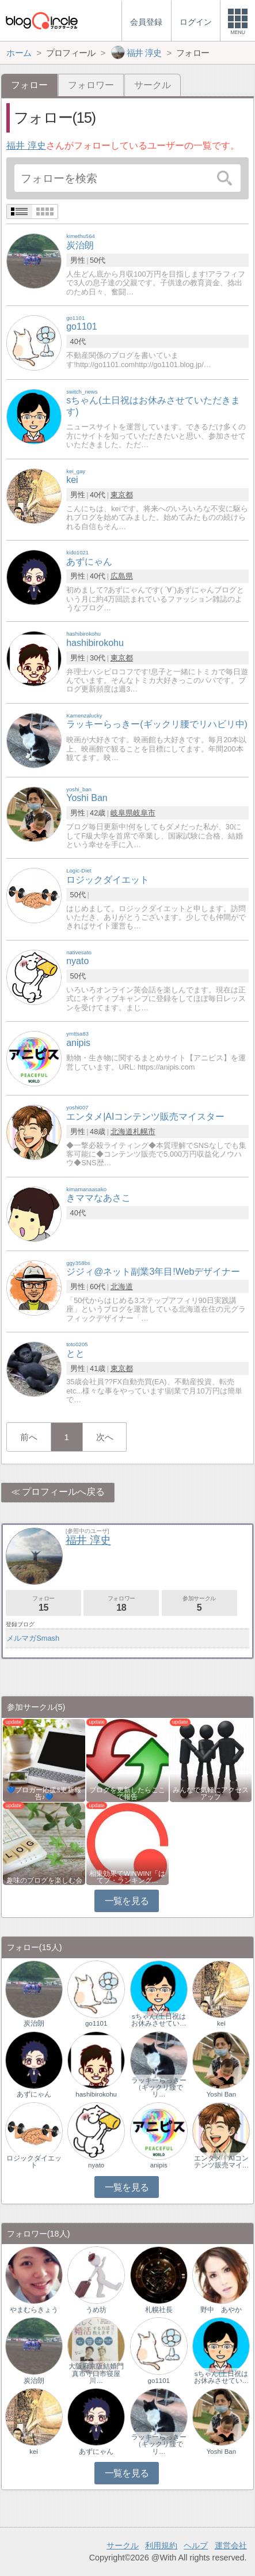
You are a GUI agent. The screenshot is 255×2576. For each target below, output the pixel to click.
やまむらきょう (34, 2309)
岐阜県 (122, 813)
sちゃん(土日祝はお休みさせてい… (159, 2020)
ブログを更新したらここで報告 (127, 1793)
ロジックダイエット (34, 2162)
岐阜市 (144, 813)
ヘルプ (196, 2545)
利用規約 (161, 2545)
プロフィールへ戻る (63, 1492)
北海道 (122, 1131)
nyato (96, 2165)
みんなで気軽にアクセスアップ (211, 1793)
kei (221, 2023)
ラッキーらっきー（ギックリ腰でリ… (159, 2087)
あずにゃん (34, 2094)
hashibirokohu (96, 2094)
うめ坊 (96, 2309)
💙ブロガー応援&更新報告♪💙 (44, 1793)
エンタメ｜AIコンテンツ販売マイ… (221, 2162)
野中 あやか (221, 2309)
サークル (152, 85)
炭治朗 (34, 2023)
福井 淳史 (25, 145)
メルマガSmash (32, 1638)
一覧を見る (127, 1901)
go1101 (96, 2023)
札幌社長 (159, 2309)
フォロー (43, 1603)
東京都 (122, 494)
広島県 (122, 576)
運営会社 (231, 2545)
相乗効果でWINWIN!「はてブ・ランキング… (127, 1877)
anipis (159, 2165)
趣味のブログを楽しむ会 (44, 1880)
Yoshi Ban (221, 2094)
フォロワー (91, 85)
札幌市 (144, 1131)
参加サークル (199, 1603)
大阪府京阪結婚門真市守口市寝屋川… (96, 2373)
